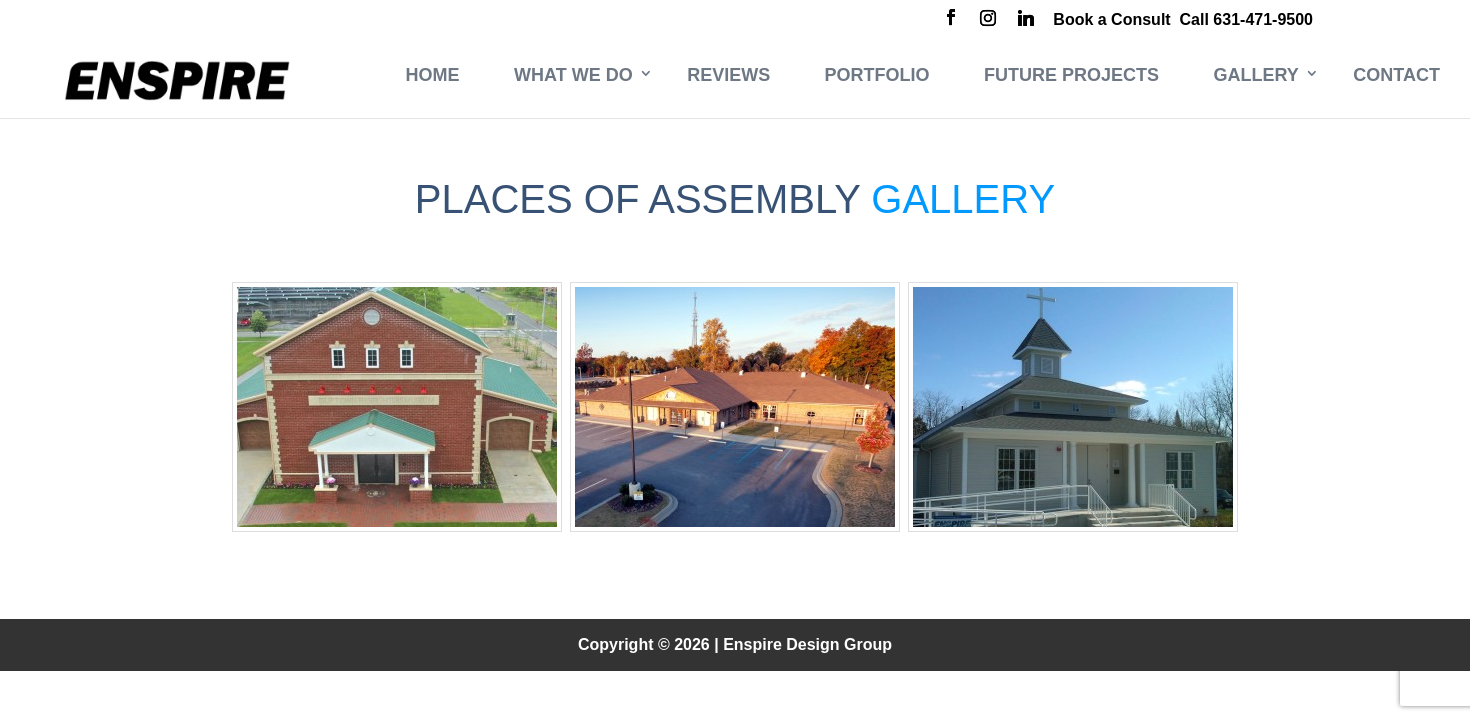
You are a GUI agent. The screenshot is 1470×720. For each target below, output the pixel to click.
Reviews (728, 75)
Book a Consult (1111, 19)
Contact (1396, 75)
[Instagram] (988, 20)
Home (433, 75)
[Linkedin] (1026, 20)
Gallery (1256, 75)
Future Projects (1071, 75)
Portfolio (877, 75)
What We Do (573, 75)
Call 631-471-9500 (1246, 19)
